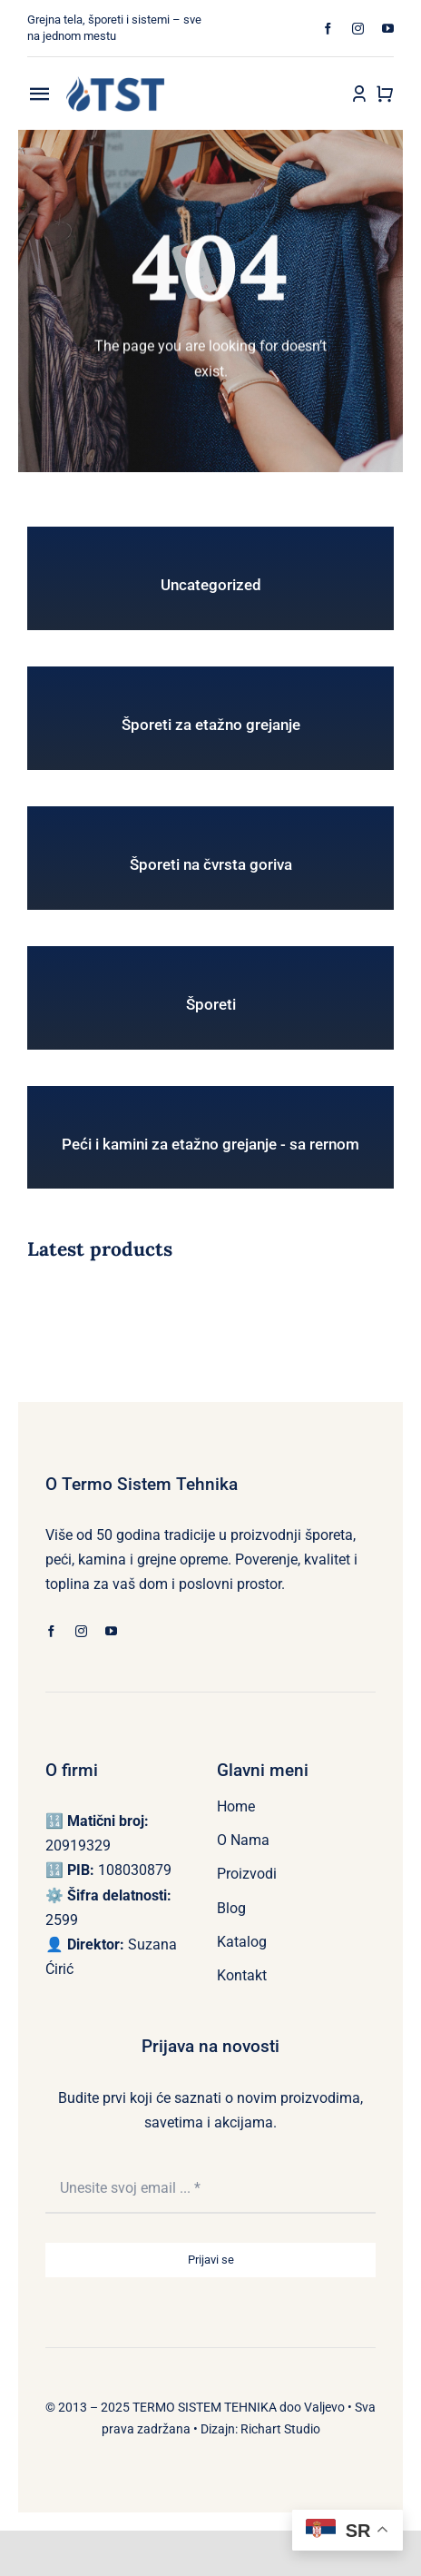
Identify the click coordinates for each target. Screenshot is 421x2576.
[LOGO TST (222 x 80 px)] (115, 83)
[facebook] (328, 29)
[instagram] (358, 29)
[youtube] (388, 29)
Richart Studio (280, 2429)
